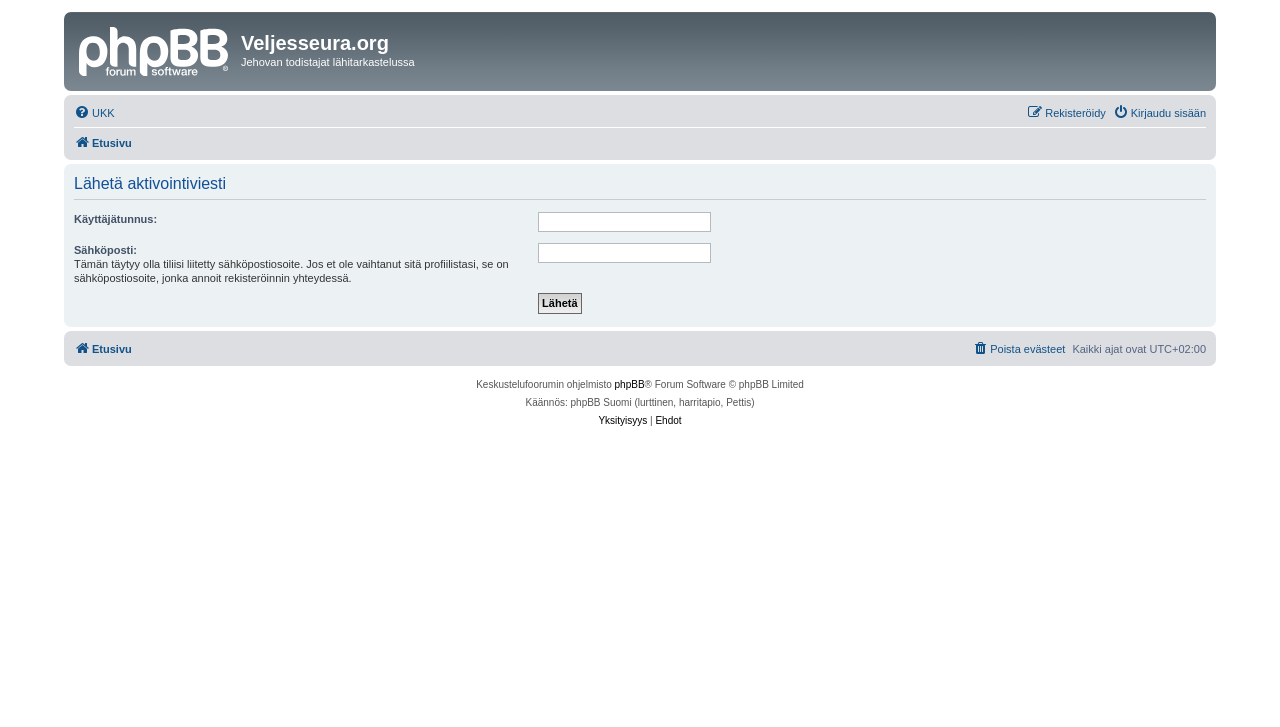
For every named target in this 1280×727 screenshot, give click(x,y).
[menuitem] (94, 113)
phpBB (630, 384)
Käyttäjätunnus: (115, 219)
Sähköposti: (105, 250)
